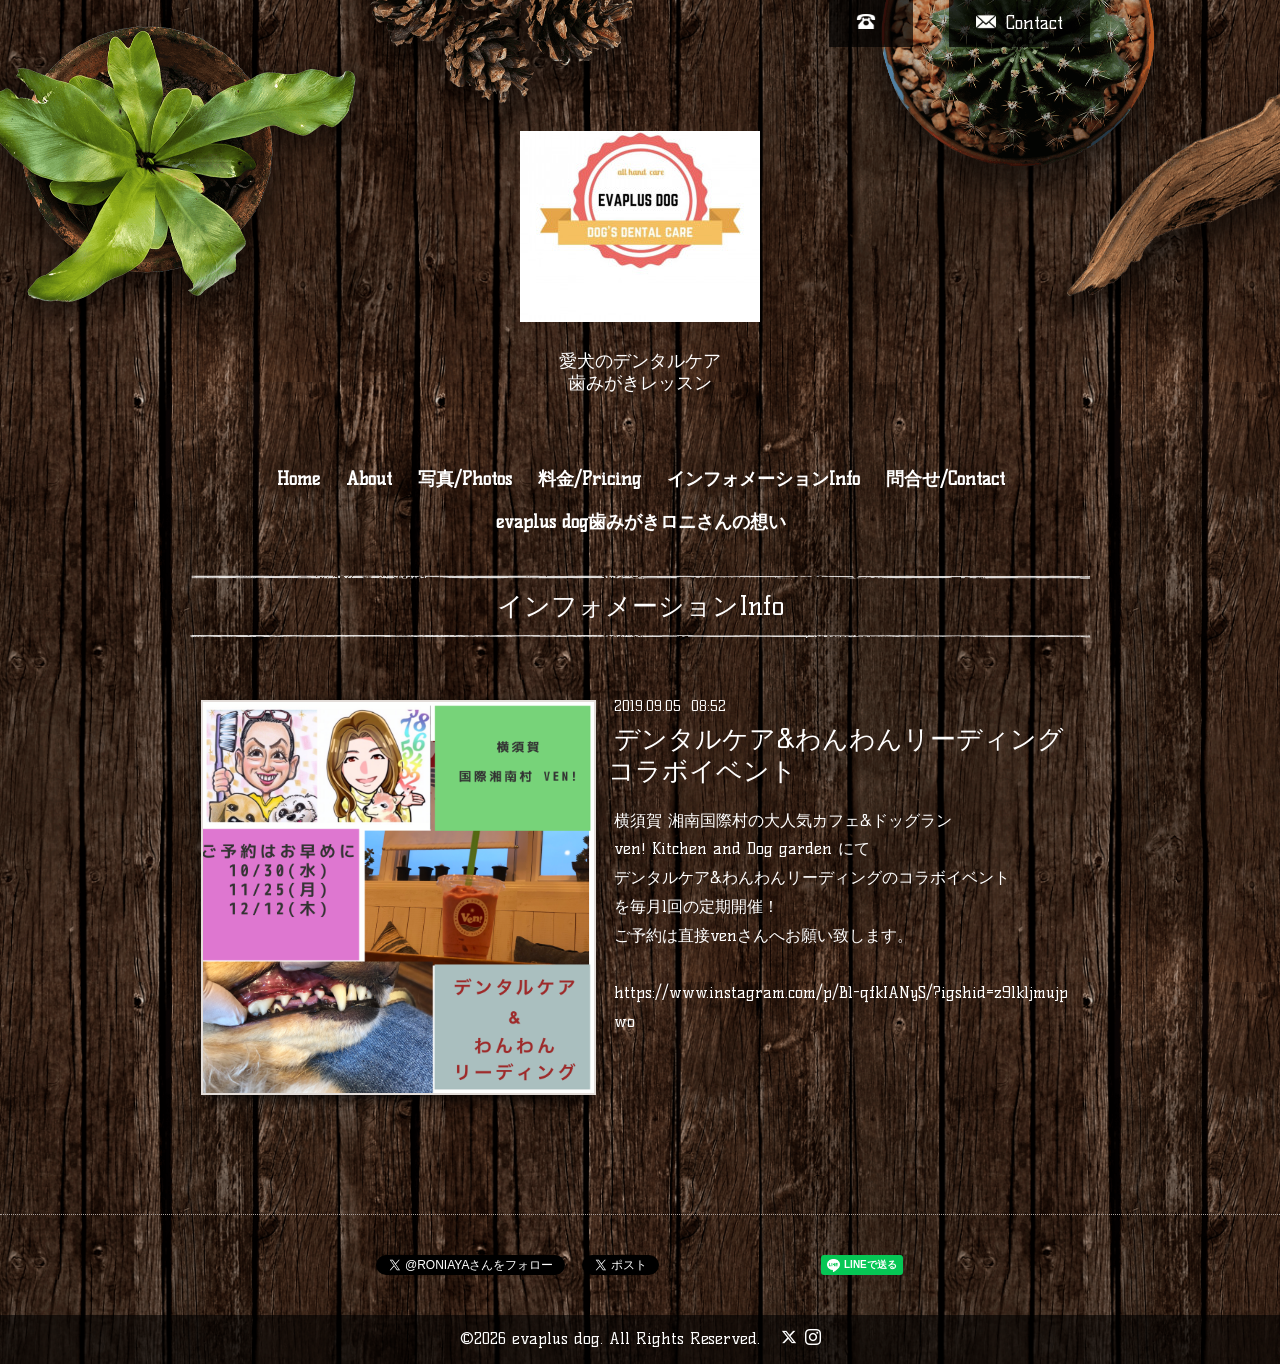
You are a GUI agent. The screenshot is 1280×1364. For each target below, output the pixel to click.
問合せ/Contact (945, 479)
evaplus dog (556, 1338)
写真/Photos (465, 479)
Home (298, 479)
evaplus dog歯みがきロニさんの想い (641, 522)
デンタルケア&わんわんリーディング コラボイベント (835, 754)
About (369, 479)
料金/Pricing (589, 479)
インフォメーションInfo (763, 479)
